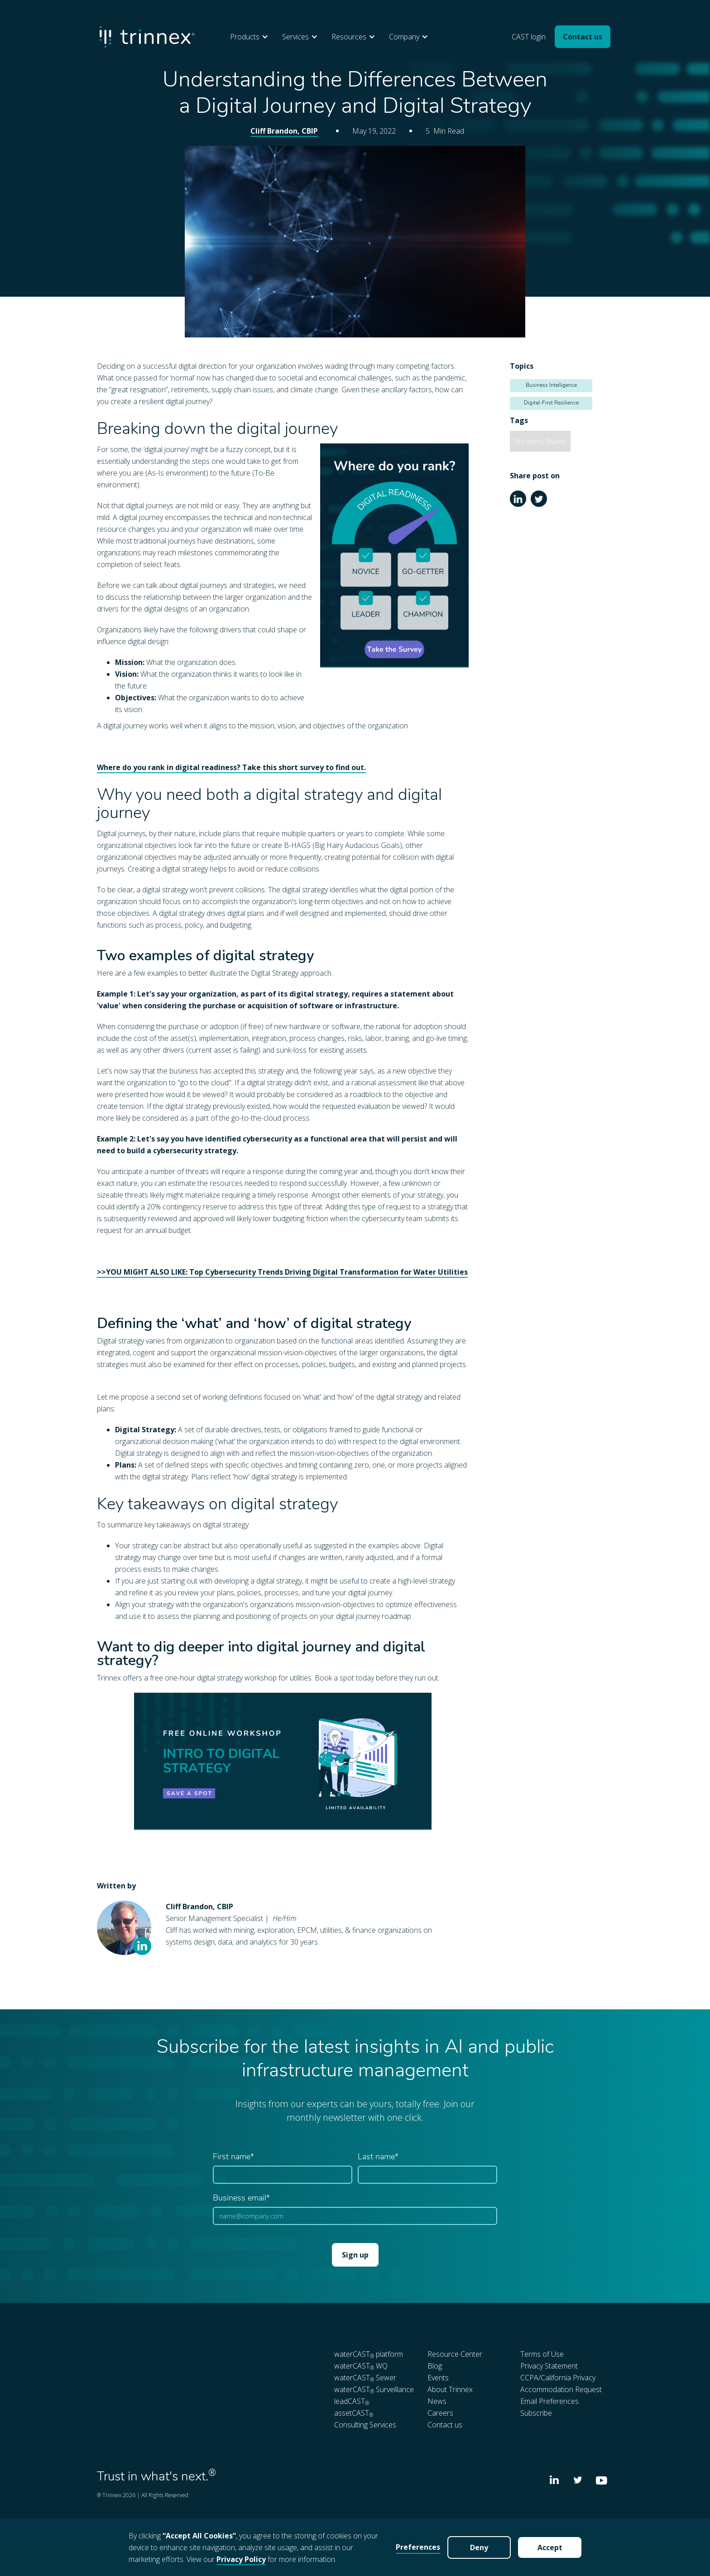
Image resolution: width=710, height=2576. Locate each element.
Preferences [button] (418, 2547)
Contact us (582, 37)
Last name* (378, 2157)
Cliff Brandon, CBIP (284, 131)
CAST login (529, 37)
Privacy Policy (241, 2559)
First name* (233, 2157)
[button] (251, 37)
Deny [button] (479, 2547)
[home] (147, 37)
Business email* (241, 2198)
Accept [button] (549, 2547)
